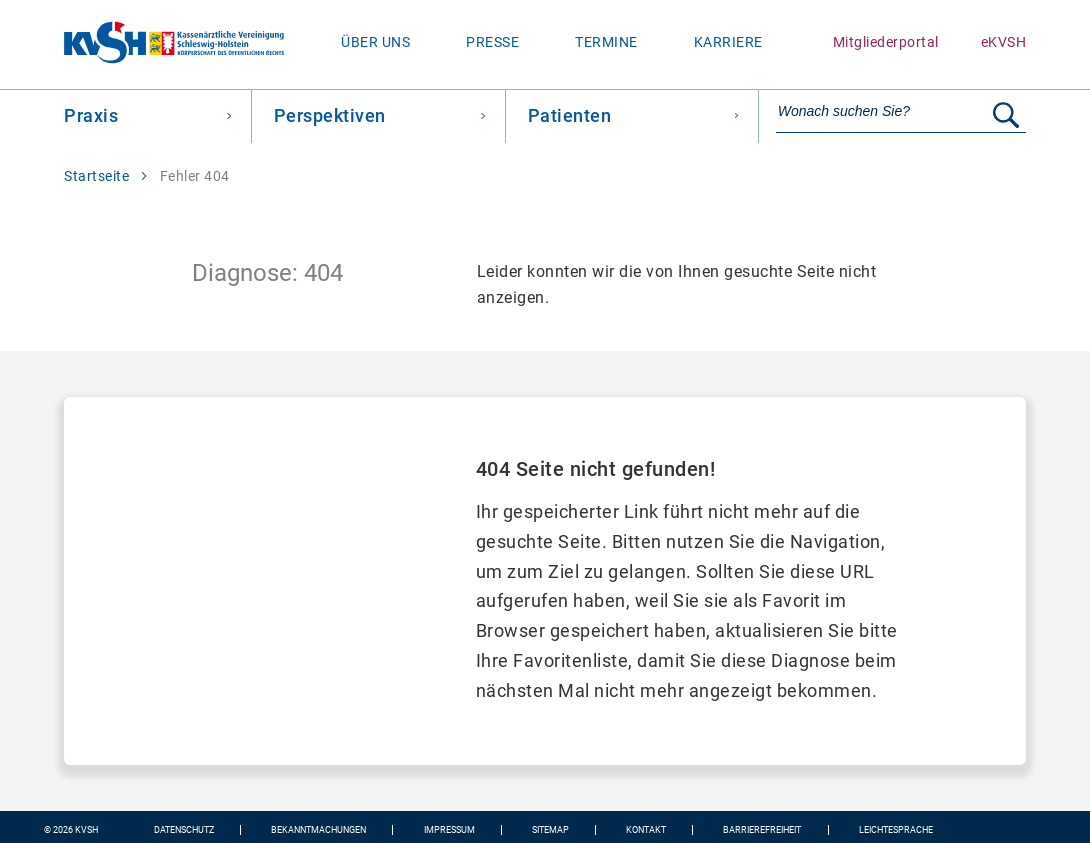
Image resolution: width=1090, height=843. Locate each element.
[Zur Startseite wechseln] (142, 44)
